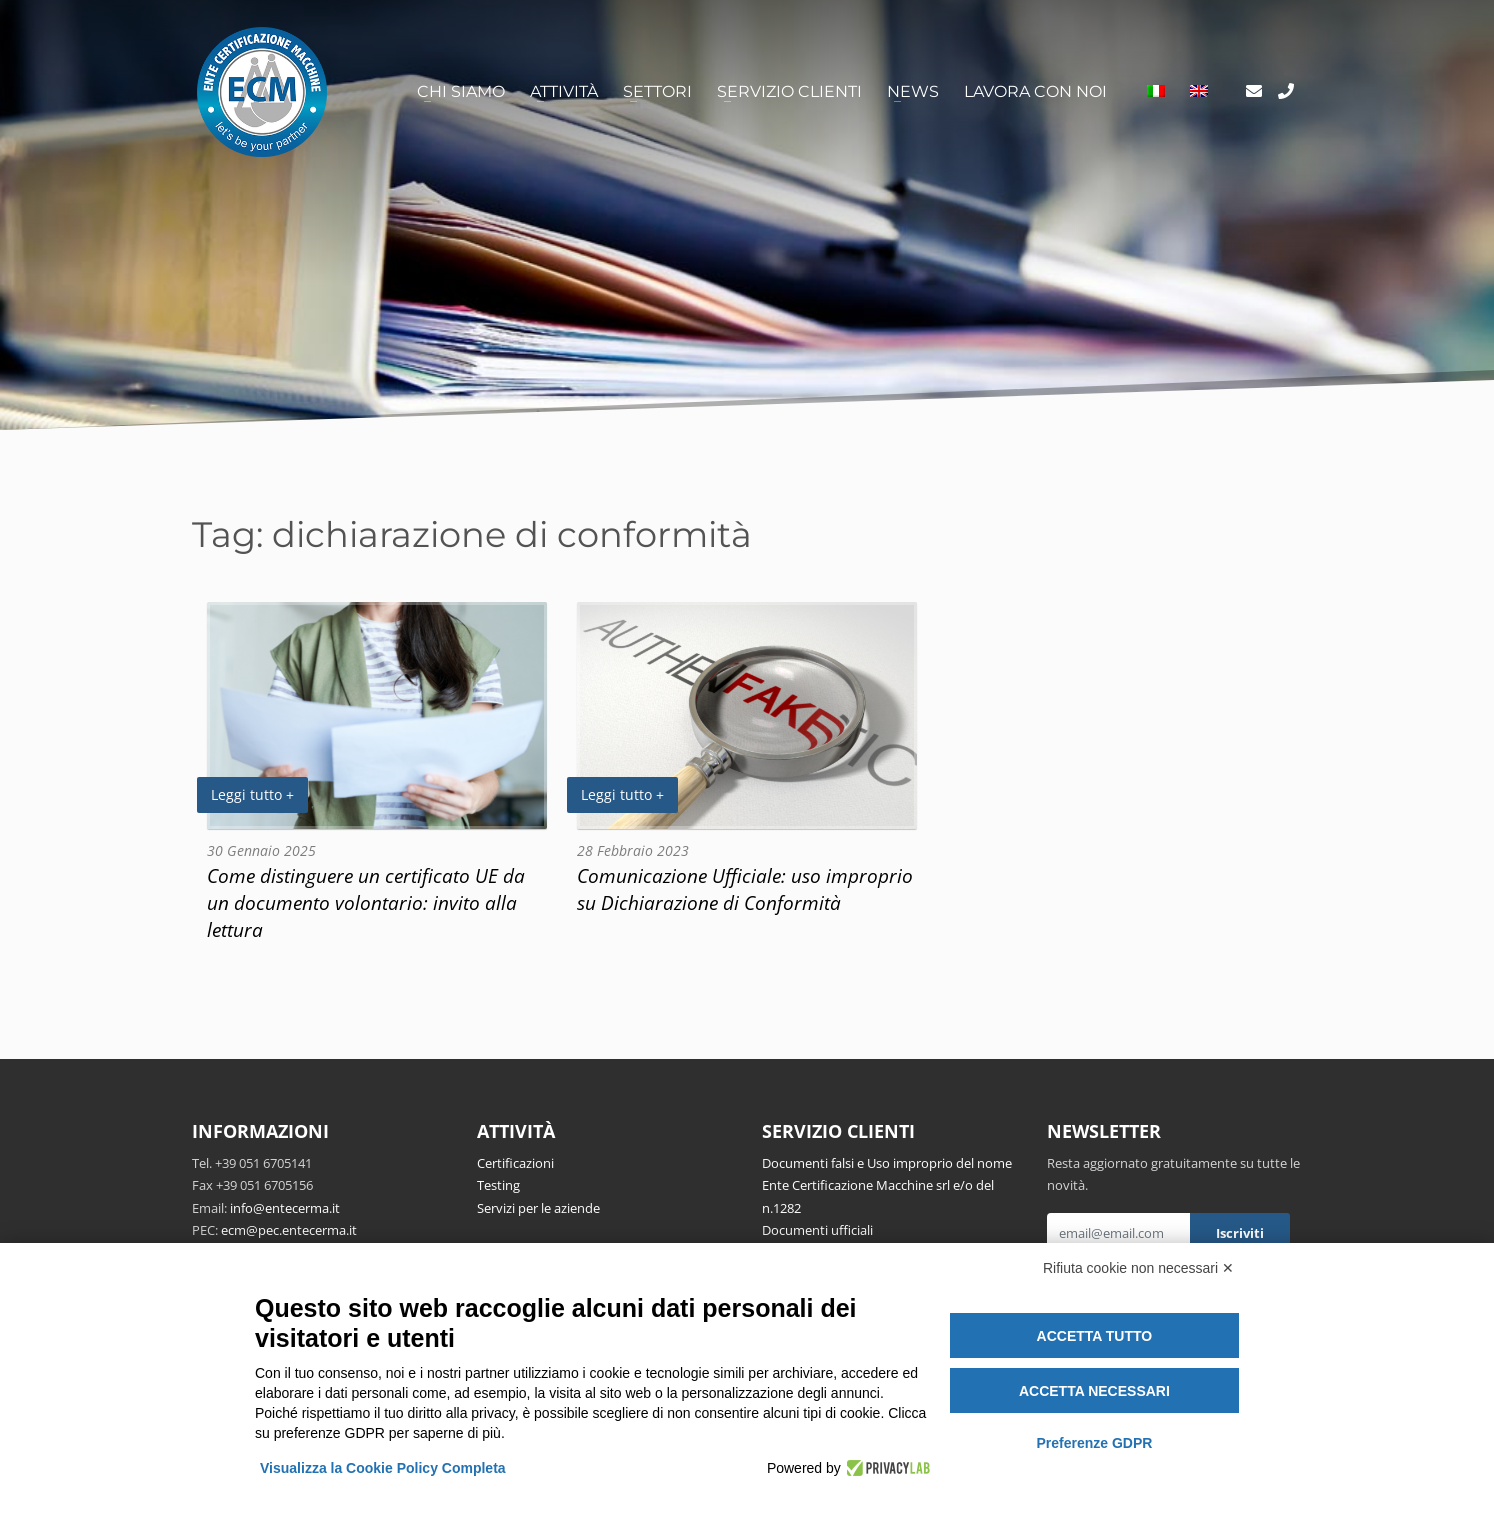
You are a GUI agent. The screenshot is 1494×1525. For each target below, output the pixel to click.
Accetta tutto (1095, 1336)
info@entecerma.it (285, 1208)
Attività (564, 91)
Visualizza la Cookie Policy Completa (383, 1468)
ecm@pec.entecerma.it (289, 1230)
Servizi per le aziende (538, 1208)
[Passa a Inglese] (1199, 92)
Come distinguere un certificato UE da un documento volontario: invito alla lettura (366, 902)
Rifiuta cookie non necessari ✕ (1138, 1268)
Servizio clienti (789, 91)
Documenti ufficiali (817, 1230)
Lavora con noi (1035, 91)
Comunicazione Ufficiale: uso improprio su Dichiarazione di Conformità (745, 889)
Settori (657, 91)
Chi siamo (461, 91)
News (913, 91)
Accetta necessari (1094, 1391)
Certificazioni (515, 1163)
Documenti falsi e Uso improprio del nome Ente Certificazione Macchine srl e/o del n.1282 (887, 1185)
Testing (498, 1185)
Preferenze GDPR (1094, 1443)
